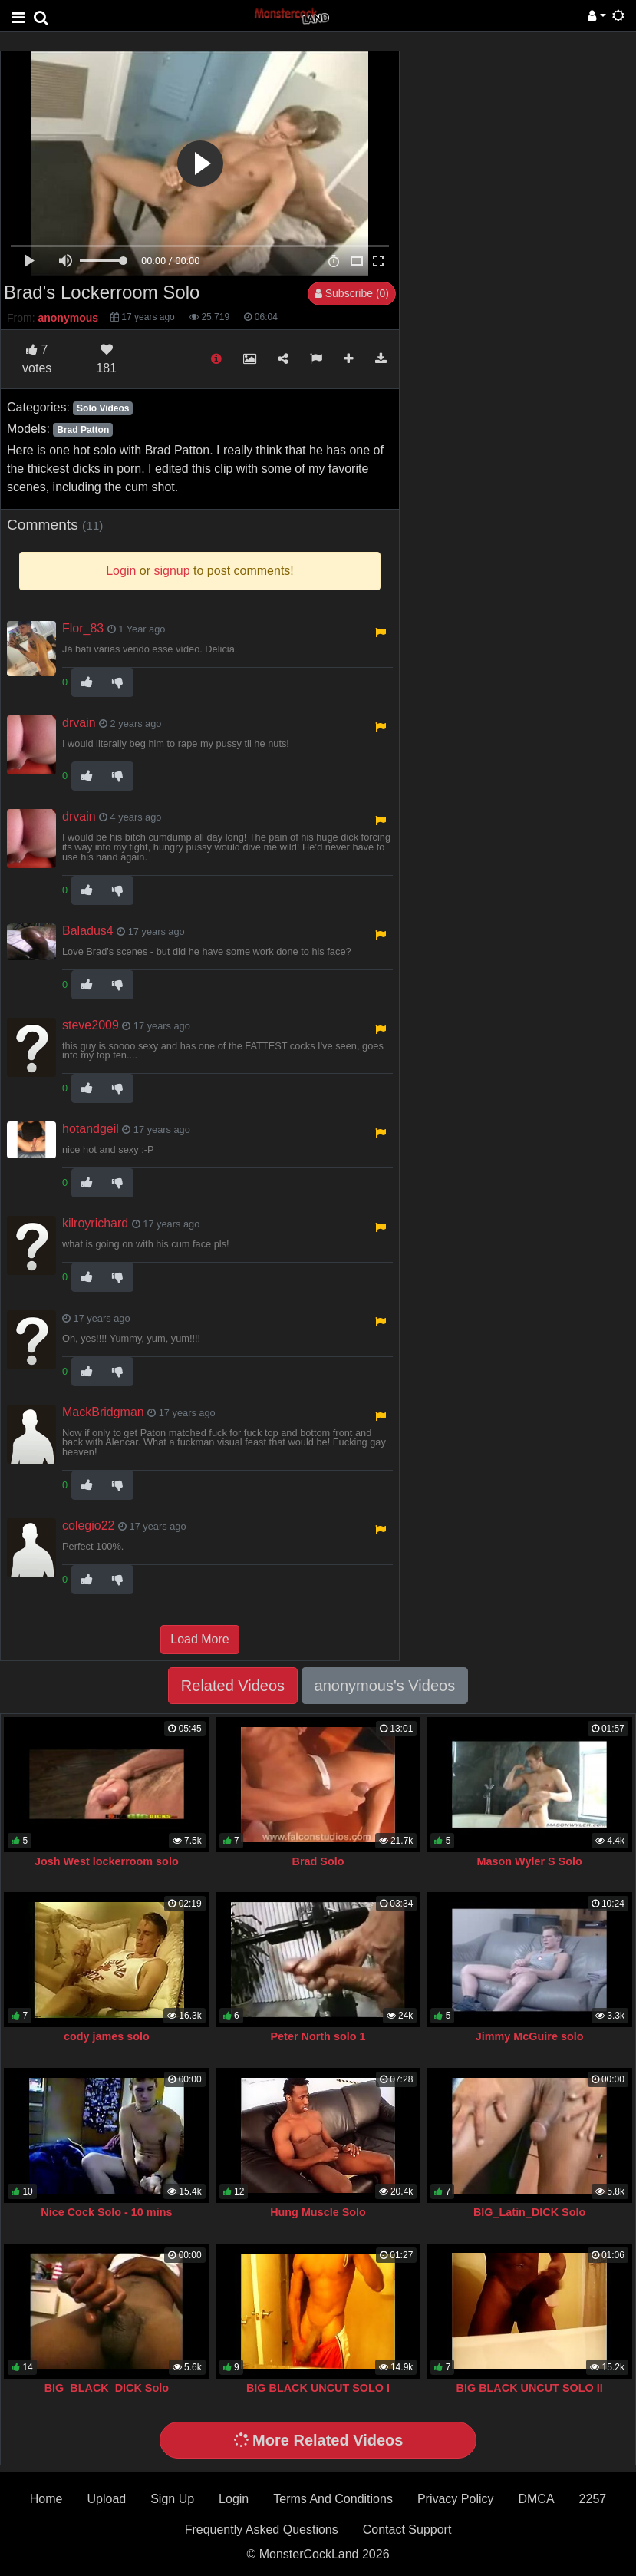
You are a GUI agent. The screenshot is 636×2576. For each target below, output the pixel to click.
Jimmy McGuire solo (530, 2036)
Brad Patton (83, 429)
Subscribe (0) (352, 293)
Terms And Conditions (333, 2498)
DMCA (536, 2498)
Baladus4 (88, 930)
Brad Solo (318, 1861)
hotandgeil (90, 1128)
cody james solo (107, 2036)
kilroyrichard (95, 1223)
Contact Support (407, 2529)
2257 (593, 2498)
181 (106, 359)
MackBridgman (103, 1411)
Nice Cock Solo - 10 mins (106, 2212)
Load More (199, 1639)
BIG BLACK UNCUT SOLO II (529, 2388)
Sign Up (172, 2498)
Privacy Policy (455, 2498)
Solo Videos (103, 408)
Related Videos (233, 1685)
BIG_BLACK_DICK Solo (106, 2388)
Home (46, 2498)
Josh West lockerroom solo (107, 1861)
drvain (79, 722)
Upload (106, 2498)
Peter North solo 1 (318, 2036)
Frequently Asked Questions (261, 2529)
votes (36, 359)
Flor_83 (83, 628)
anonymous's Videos (385, 1685)
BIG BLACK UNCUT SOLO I (318, 2388)
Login (234, 2498)
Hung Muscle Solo (318, 2212)
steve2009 (90, 1025)
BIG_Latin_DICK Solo (529, 2212)
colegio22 (88, 1525)
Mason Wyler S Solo (529, 1861)
